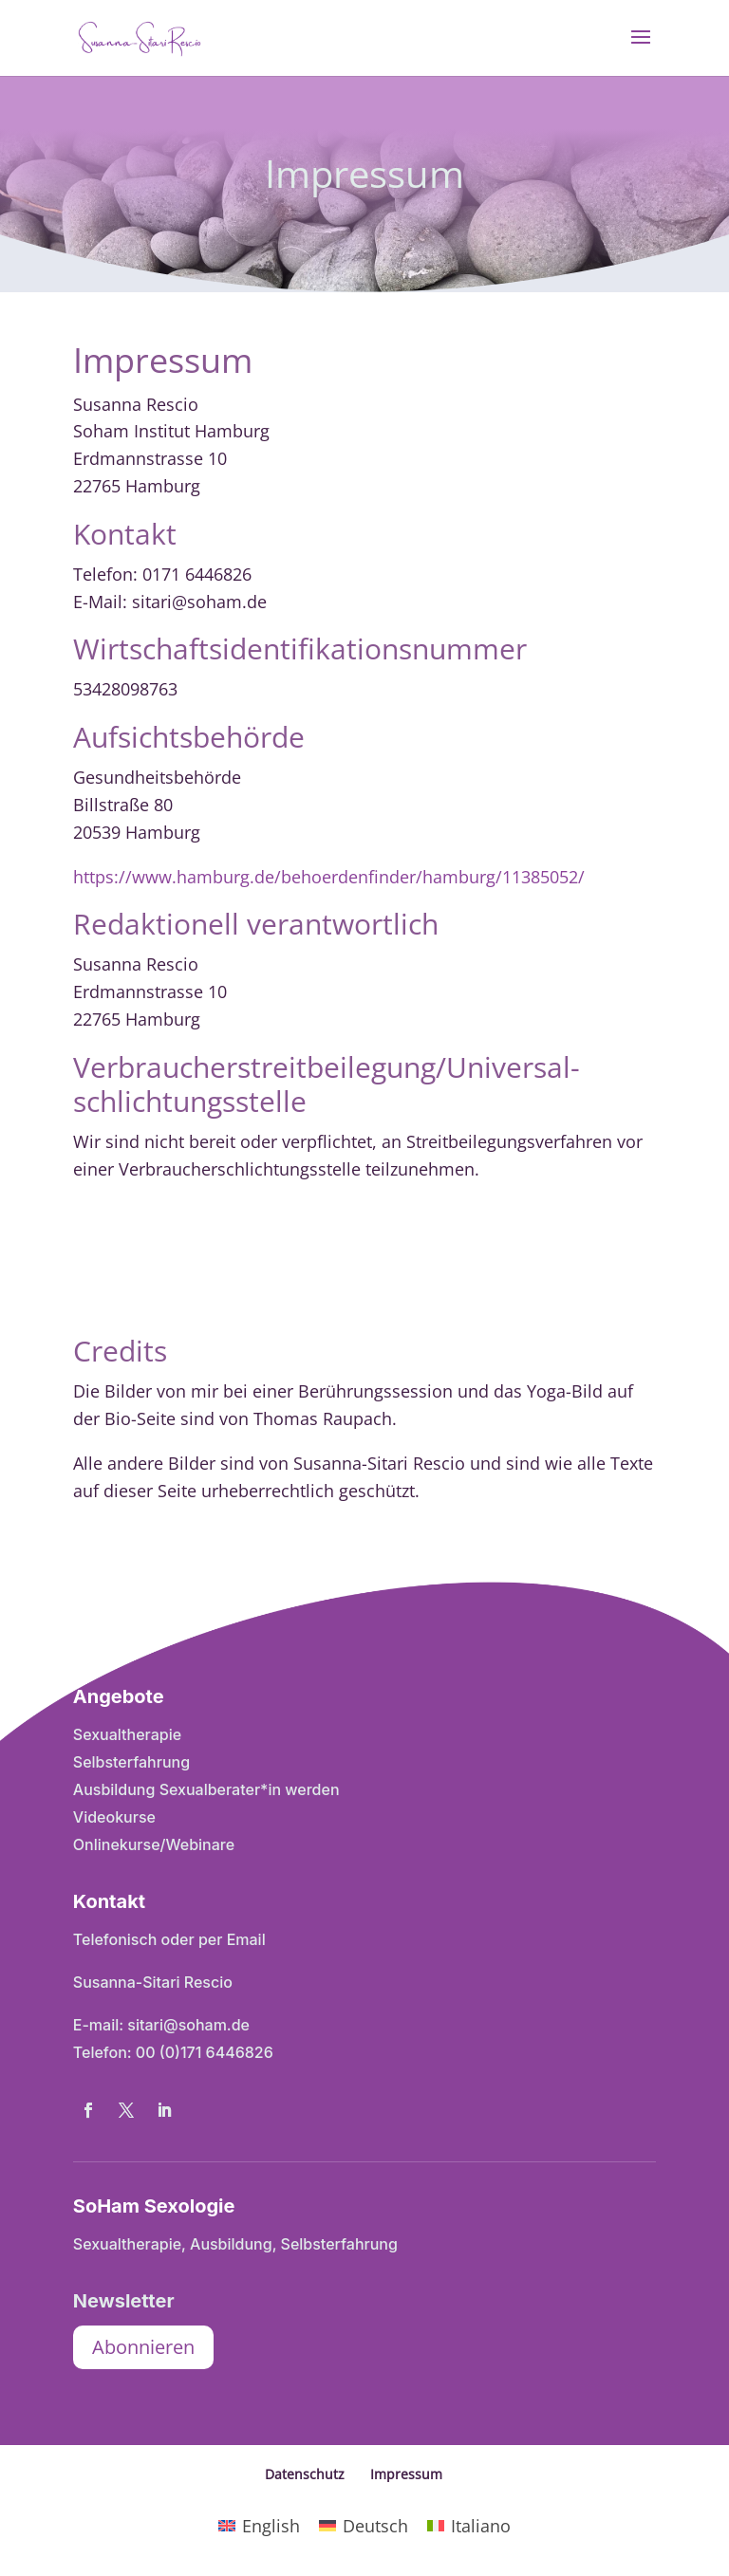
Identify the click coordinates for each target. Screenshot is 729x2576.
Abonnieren (143, 2347)
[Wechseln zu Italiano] (469, 2525)
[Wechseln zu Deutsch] (363, 2525)
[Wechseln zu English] (259, 2525)
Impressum (406, 2474)
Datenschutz (305, 2474)
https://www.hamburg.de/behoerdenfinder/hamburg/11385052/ (329, 876)
